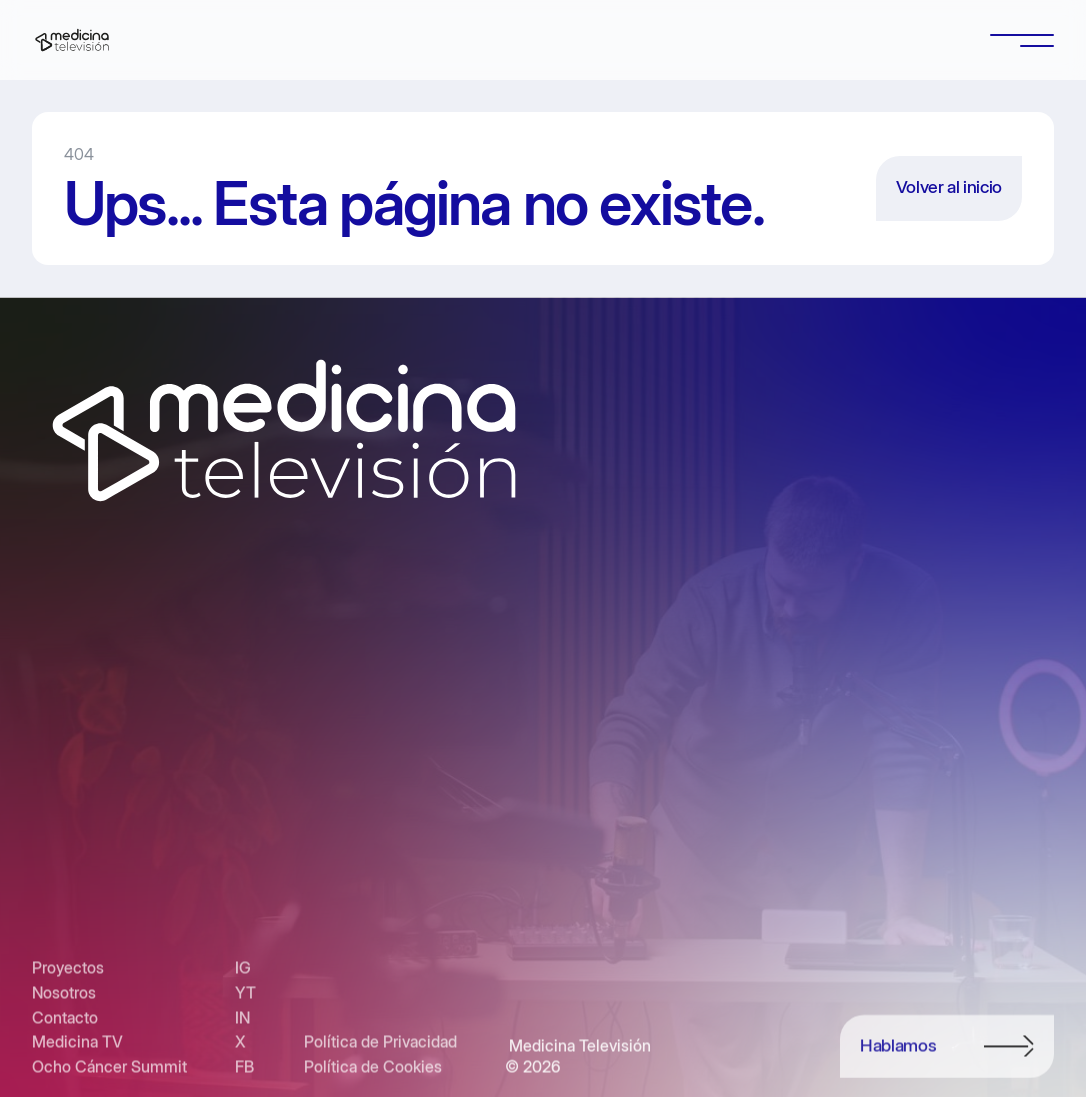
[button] (1022, 40)
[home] (72, 40)
